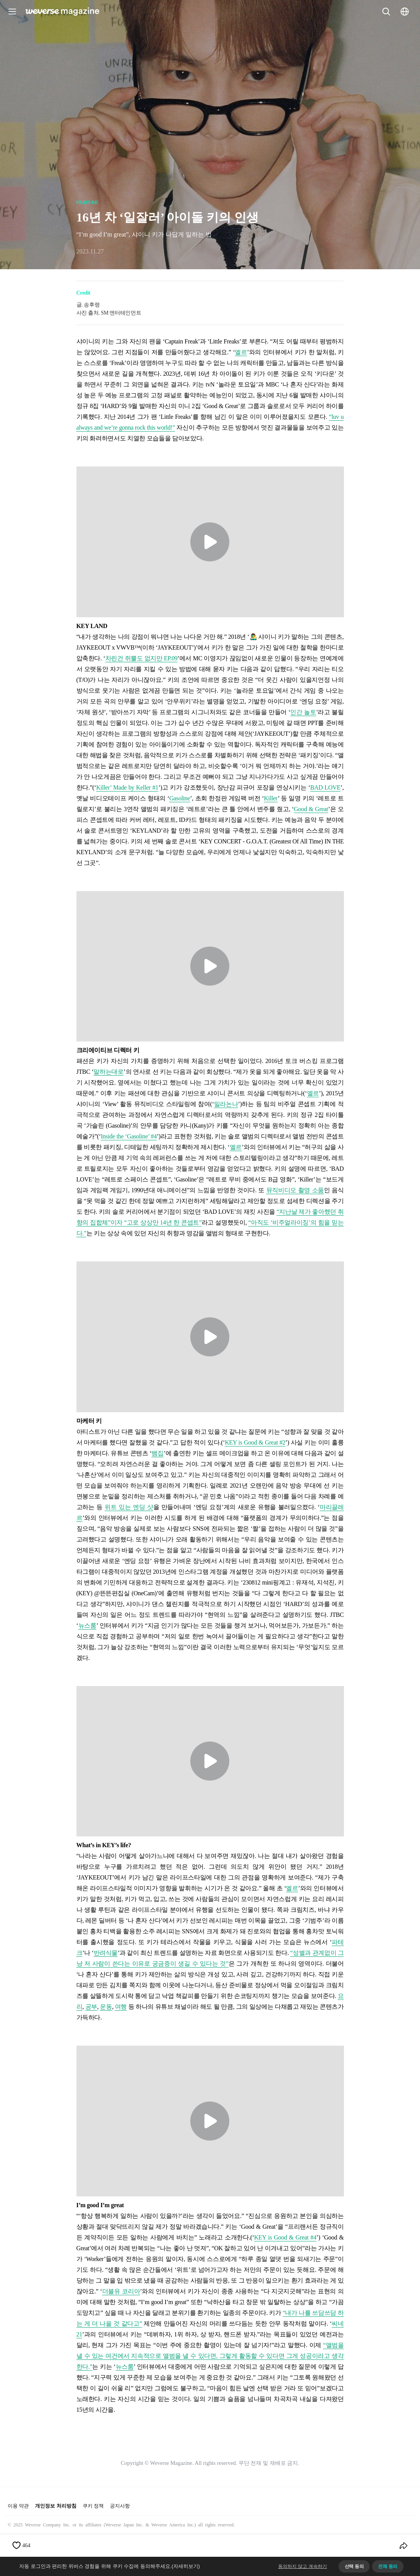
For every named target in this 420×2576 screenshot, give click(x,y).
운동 (106, 2006)
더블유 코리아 (121, 2291)
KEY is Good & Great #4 (285, 2237)
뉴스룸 (87, 1625)
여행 (121, 2006)
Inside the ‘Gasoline (124, 1136)
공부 (91, 2006)
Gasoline (179, 798)
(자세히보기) (186, 2566)
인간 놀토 (303, 712)
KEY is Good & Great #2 (255, 1442)
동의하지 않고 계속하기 (302, 2566)
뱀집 (157, 1453)
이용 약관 (18, 2506)
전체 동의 (387, 2566)
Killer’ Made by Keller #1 (127, 787)
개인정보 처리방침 (55, 2506)
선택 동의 (354, 2566)
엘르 (241, 352)
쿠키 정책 (93, 2506)
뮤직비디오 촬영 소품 (295, 1190)
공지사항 (120, 2506)
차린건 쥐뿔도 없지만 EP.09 (141, 658)
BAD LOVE (325, 787)
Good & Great (311, 809)
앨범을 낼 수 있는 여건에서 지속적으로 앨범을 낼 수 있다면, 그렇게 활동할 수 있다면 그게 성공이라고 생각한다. (210, 2356)
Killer (271, 798)
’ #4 (152, 1136)
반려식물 (106, 1952)
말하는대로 (108, 1071)
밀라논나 (226, 1104)
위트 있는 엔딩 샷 (129, 1507)
